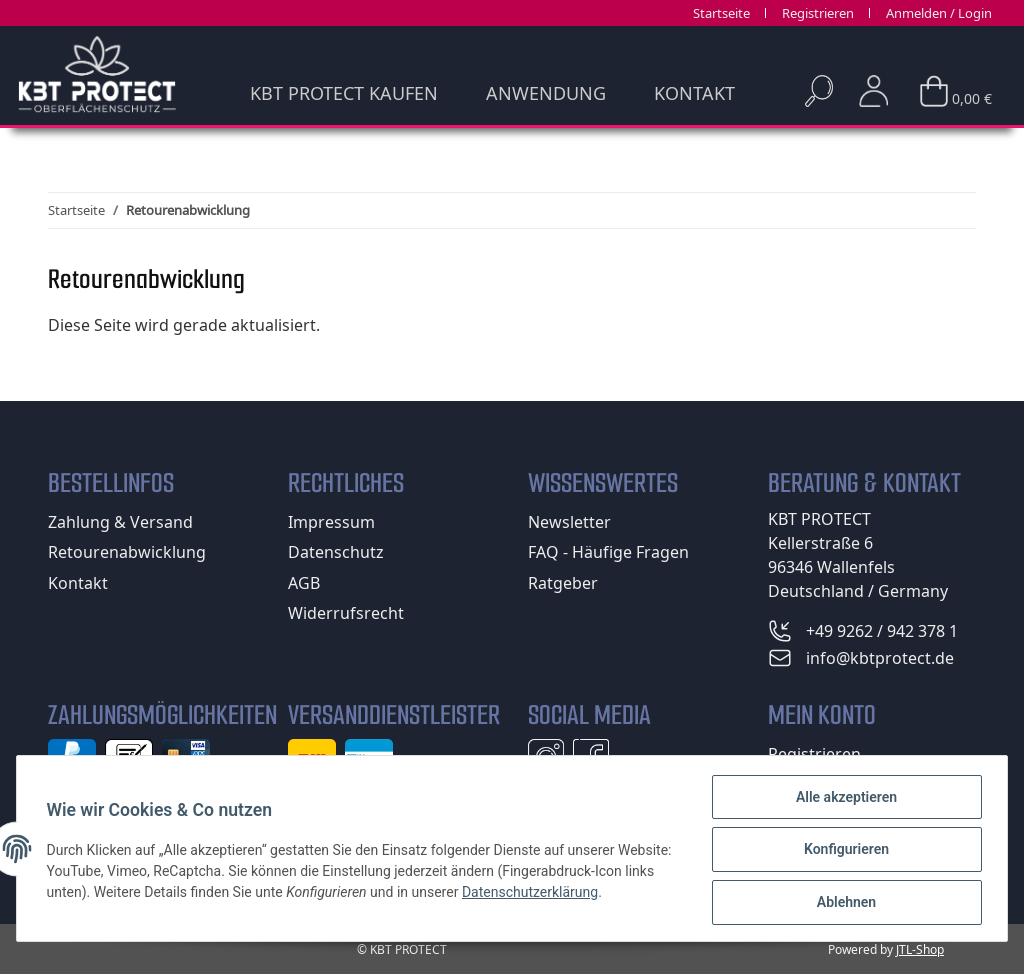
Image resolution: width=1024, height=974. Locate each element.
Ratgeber (563, 583)
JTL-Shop (920, 949)
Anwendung (546, 93)
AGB (304, 583)
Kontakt (694, 93)
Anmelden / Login (939, 12)
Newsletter (569, 522)
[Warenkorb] (956, 85)
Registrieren (818, 12)
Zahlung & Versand (120, 522)
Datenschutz (336, 552)
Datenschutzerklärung (595, 893)
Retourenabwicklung (127, 552)
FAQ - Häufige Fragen (608, 552)
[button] (873, 91)
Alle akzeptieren (843, 799)
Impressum (331, 522)
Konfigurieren (843, 851)
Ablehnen (843, 903)
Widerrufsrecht (346, 613)
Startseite (721, 12)
